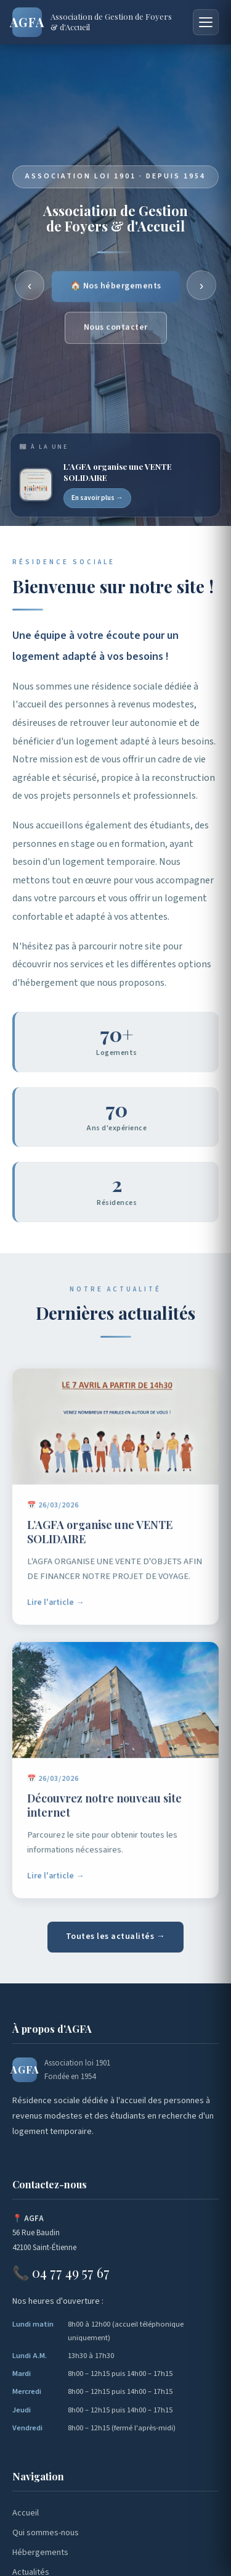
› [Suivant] (202, 285)
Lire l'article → (55, 1607)
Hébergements (40, 2552)
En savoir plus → (97, 498)
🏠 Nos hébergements (115, 288)
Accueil (25, 2513)
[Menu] (206, 22)
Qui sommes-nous (45, 2533)
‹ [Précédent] (30, 285)
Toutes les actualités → (116, 1936)
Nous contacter (116, 329)
